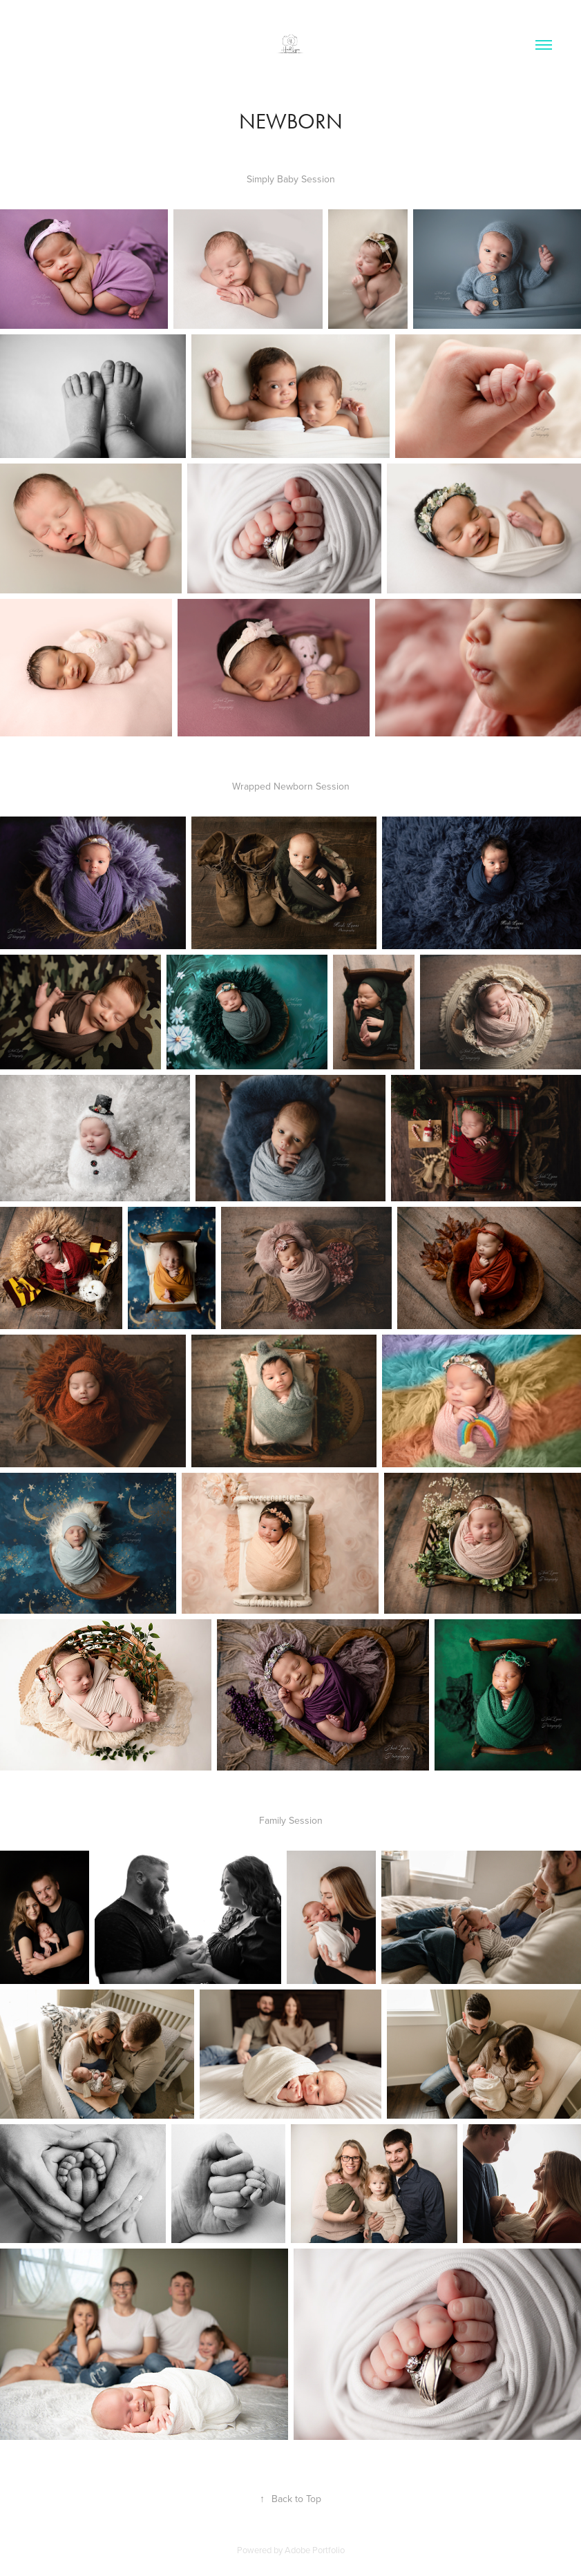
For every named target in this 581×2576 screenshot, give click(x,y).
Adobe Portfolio (315, 2550)
